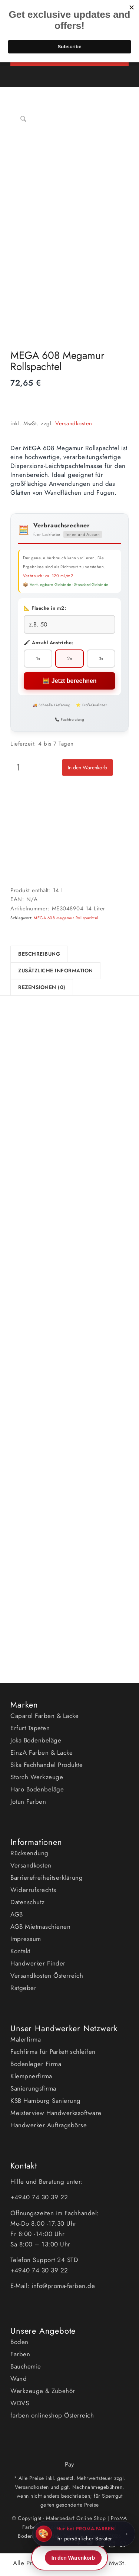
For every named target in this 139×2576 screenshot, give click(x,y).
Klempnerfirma (31, 2076)
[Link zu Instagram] (112, 2548)
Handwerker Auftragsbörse (48, 2125)
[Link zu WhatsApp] (123, 2548)
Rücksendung (29, 1853)
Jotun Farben (28, 1801)
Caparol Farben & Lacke (44, 1715)
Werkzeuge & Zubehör (42, 2390)
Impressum (25, 1938)
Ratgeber (23, 1987)
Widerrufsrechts (33, 1889)
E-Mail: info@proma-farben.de (52, 2285)
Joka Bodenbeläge (35, 1740)
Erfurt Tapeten (30, 1728)
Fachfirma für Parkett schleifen (53, 2051)
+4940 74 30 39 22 (40, 2197)
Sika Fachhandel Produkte (46, 1764)
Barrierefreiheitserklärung (46, 1877)
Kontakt (20, 1951)
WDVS (19, 2403)
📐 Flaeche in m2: (45, 608)
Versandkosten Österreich (46, 1975)
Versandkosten (73, 423)
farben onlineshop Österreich (52, 2415)
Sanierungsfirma (33, 2088)
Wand (18, 2378)
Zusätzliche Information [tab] (55, 970)
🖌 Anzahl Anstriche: (48, 642)
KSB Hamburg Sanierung (45, 2100)
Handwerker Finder (38, 1963)
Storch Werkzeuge (36, 1777)
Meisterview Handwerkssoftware (56, 2112)
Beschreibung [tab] (39, 954)
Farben (20, 2354)
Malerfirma (25, 2039)
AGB (16, 1914)
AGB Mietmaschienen (40, 1926)
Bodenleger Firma (35, 2063)
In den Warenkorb (87, 767)
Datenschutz (27, 1902)
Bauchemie (25, 2366)
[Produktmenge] (18, 767)
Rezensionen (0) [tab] (42, 987)
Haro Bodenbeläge (37, 1789)
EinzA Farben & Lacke (41, 1752)
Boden (19, 2341)
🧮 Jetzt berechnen (69, 681)
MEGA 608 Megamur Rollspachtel (66, 918)
